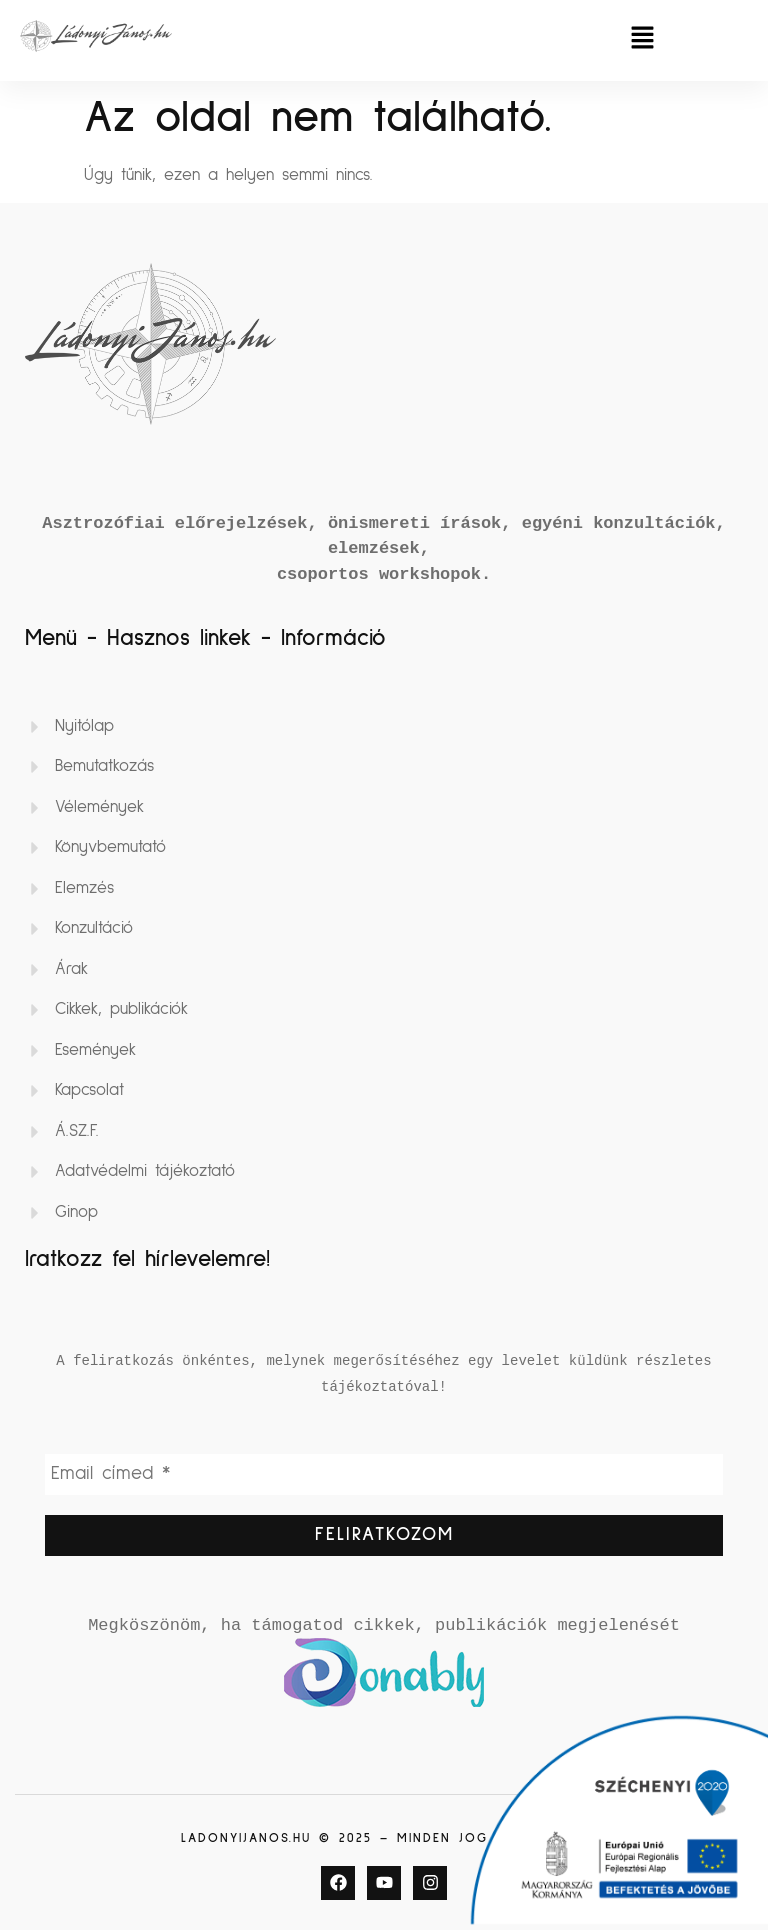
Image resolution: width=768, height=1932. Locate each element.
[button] (642, 40)
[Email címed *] (384, 1475)
